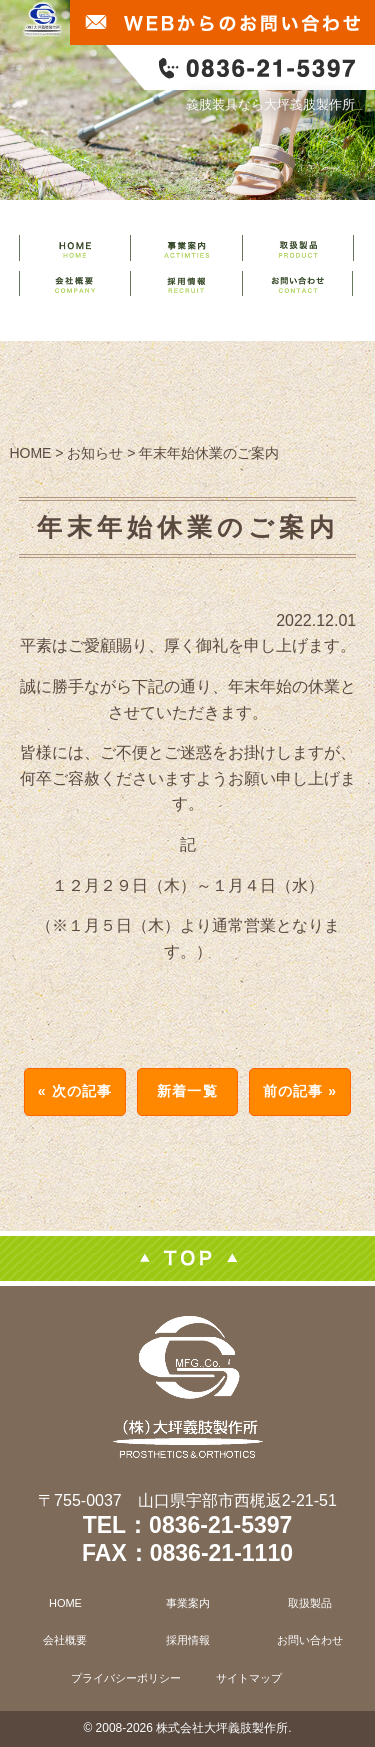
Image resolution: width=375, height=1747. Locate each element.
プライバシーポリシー (126, 1678)
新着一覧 (187, 1091)
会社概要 (65, 1640)
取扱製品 (310, 1603)
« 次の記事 (75, 1091)
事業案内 (188, 1603)
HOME (65, 1603)
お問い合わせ (310, 1640)
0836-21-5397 (220, 1525)
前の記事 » (300, 1091)
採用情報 (188, 1640)
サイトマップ (249, 1678)
